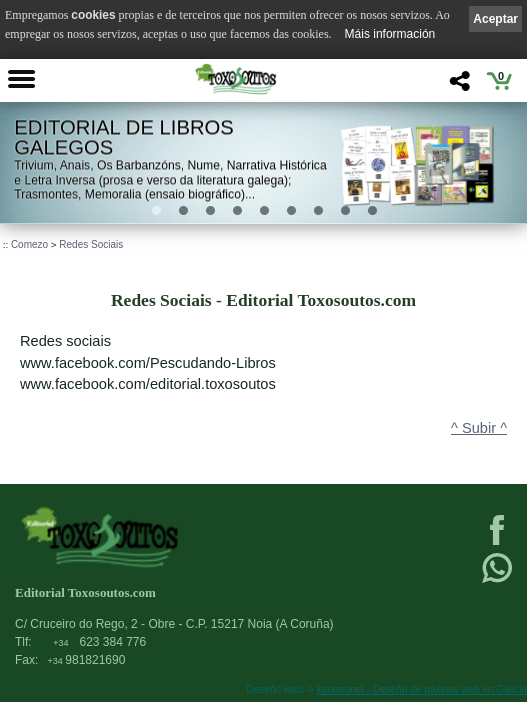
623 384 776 (99, 642)
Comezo (29, 244)
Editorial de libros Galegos (124, 137)
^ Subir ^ (479, 428)
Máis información (390, 34)
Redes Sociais (91, 244)
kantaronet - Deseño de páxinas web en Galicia (422, 689)
